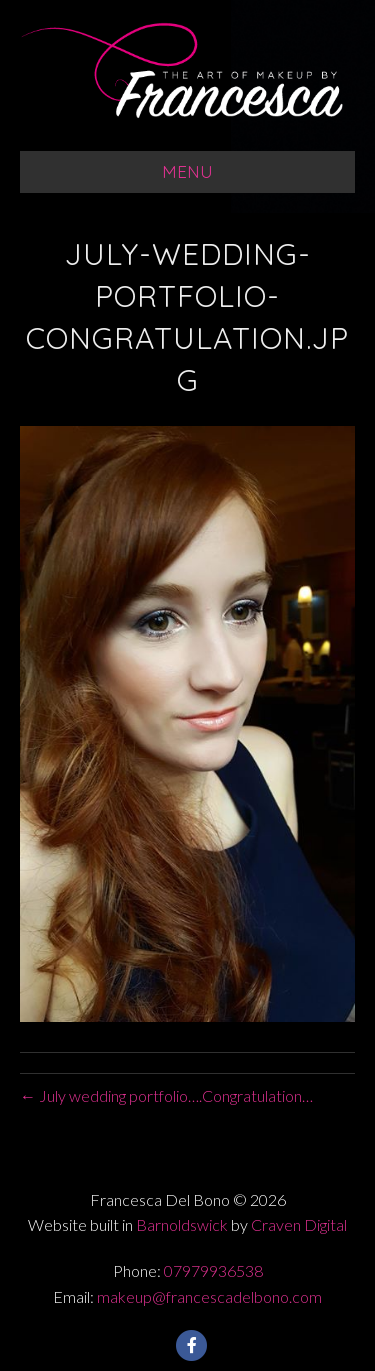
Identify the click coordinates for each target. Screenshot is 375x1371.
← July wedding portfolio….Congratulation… (166, 1095)
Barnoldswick (182, 1224)
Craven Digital (299, 1224)
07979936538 (213, 1270)
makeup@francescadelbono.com (209, 1296)
